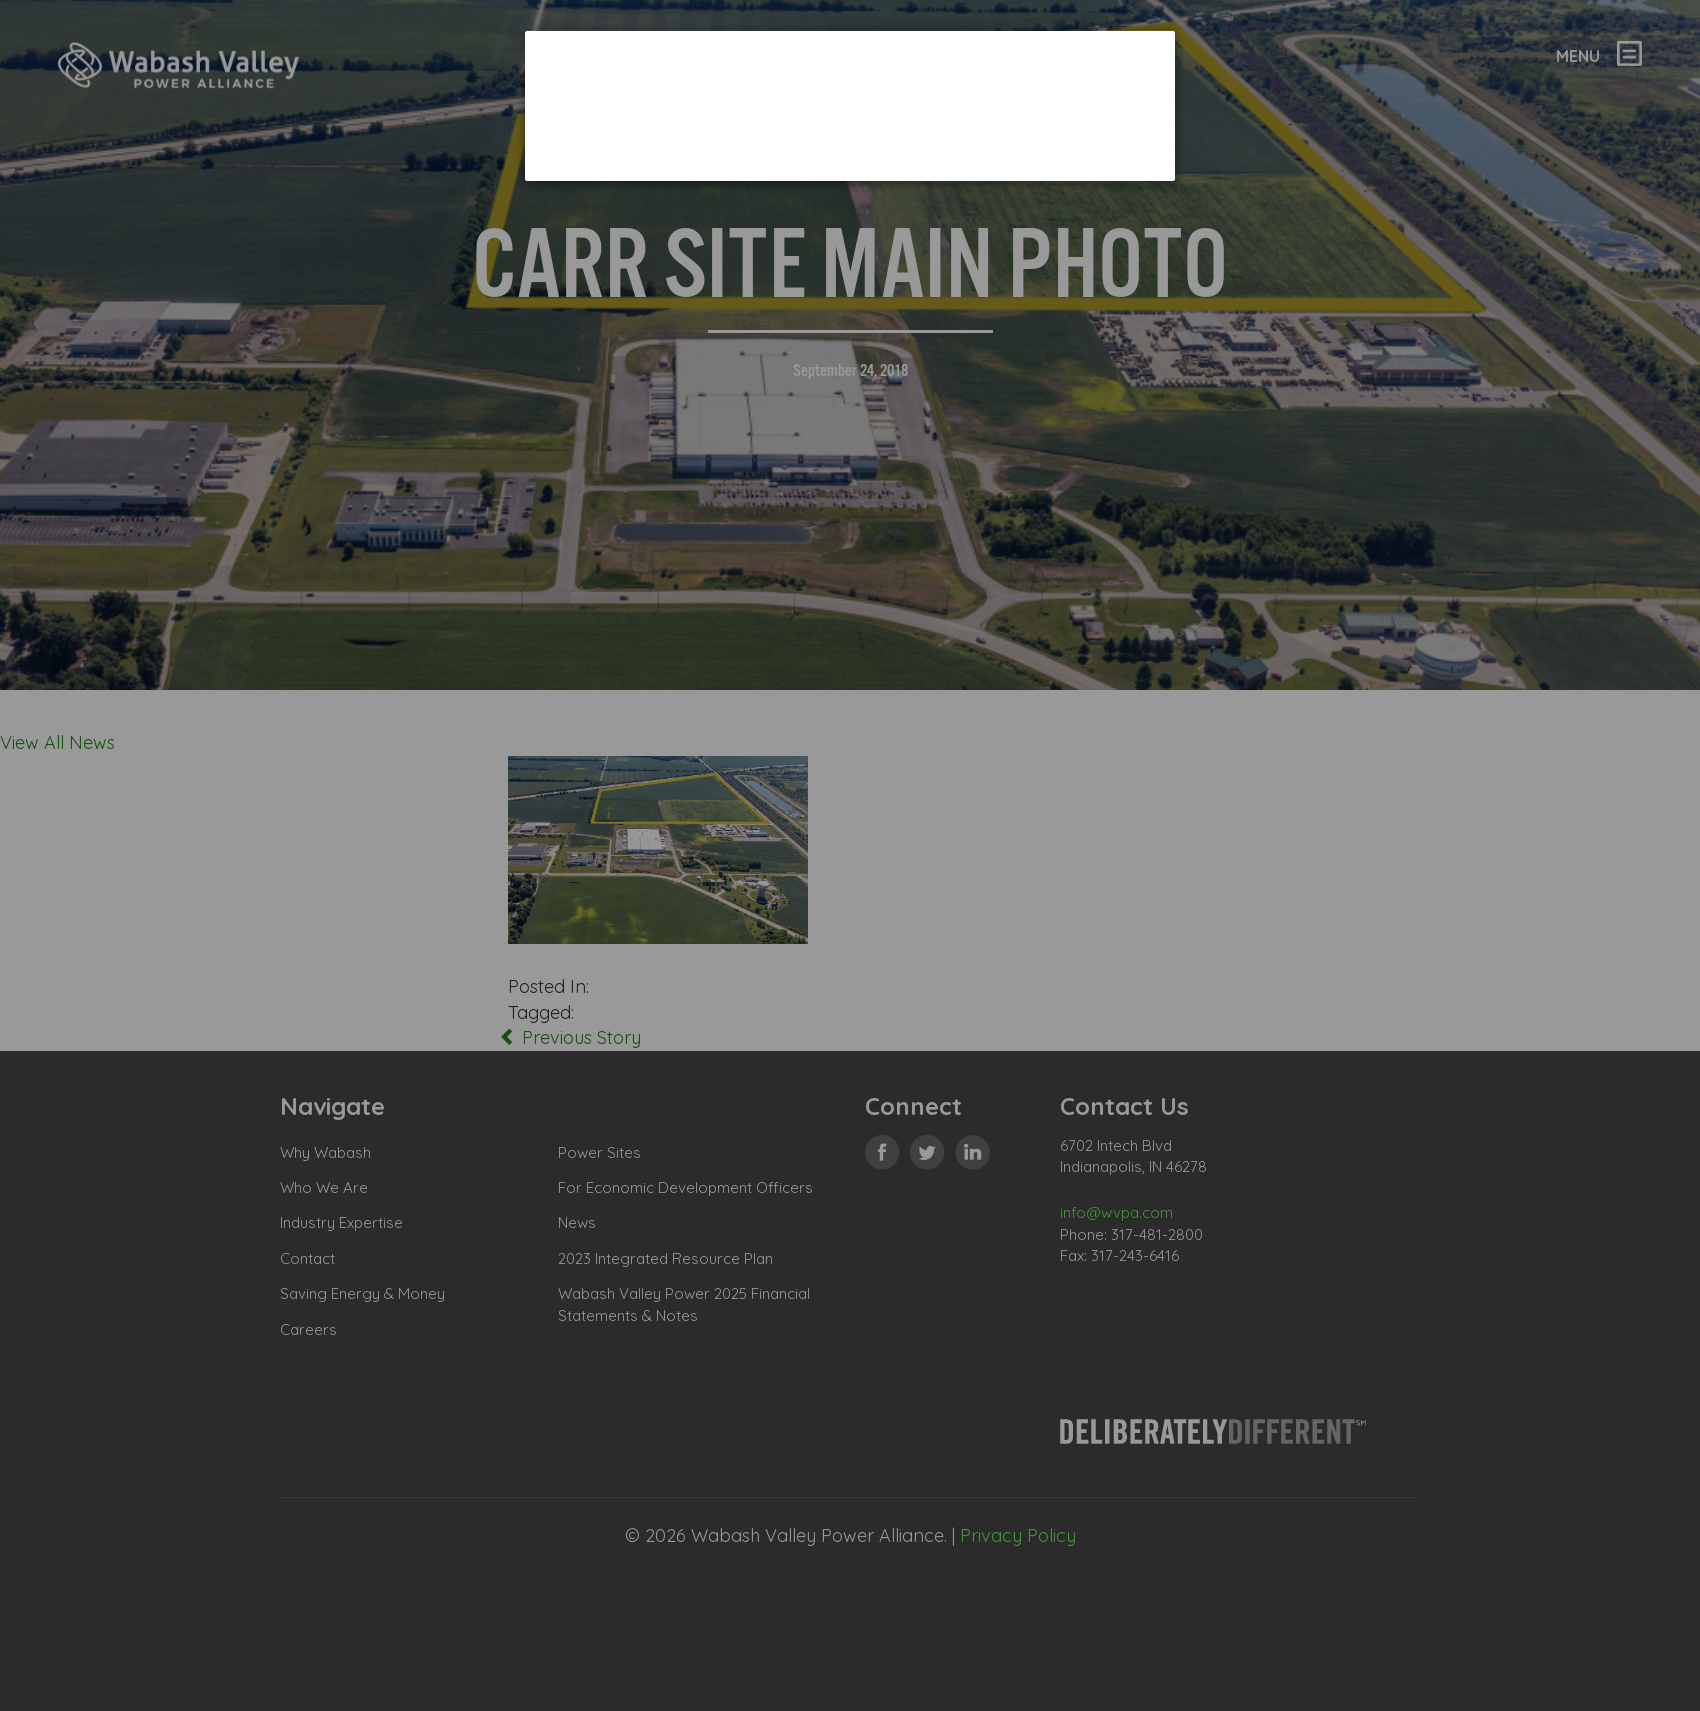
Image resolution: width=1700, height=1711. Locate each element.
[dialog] (850, 105)
